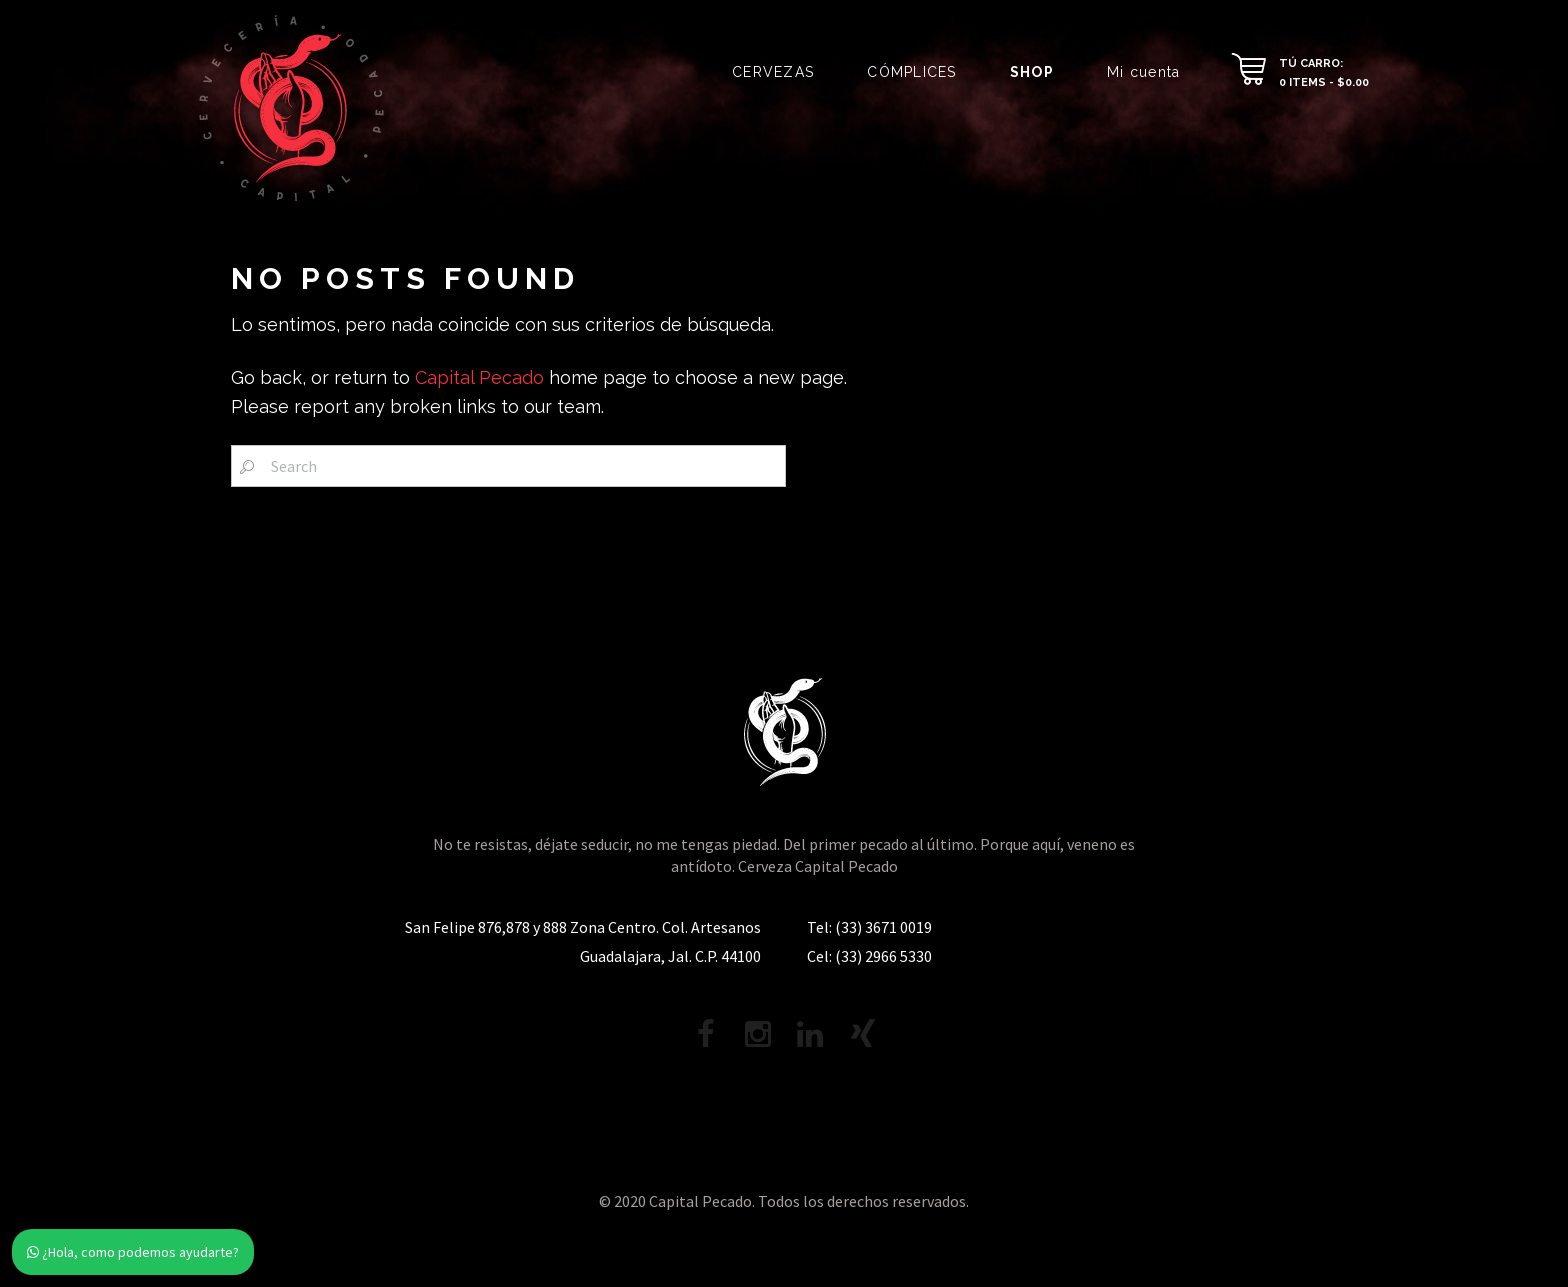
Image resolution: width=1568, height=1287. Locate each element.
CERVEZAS (773, 72)
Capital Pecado (479, 377)
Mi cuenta (1143, 72)
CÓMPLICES (911, 72)
